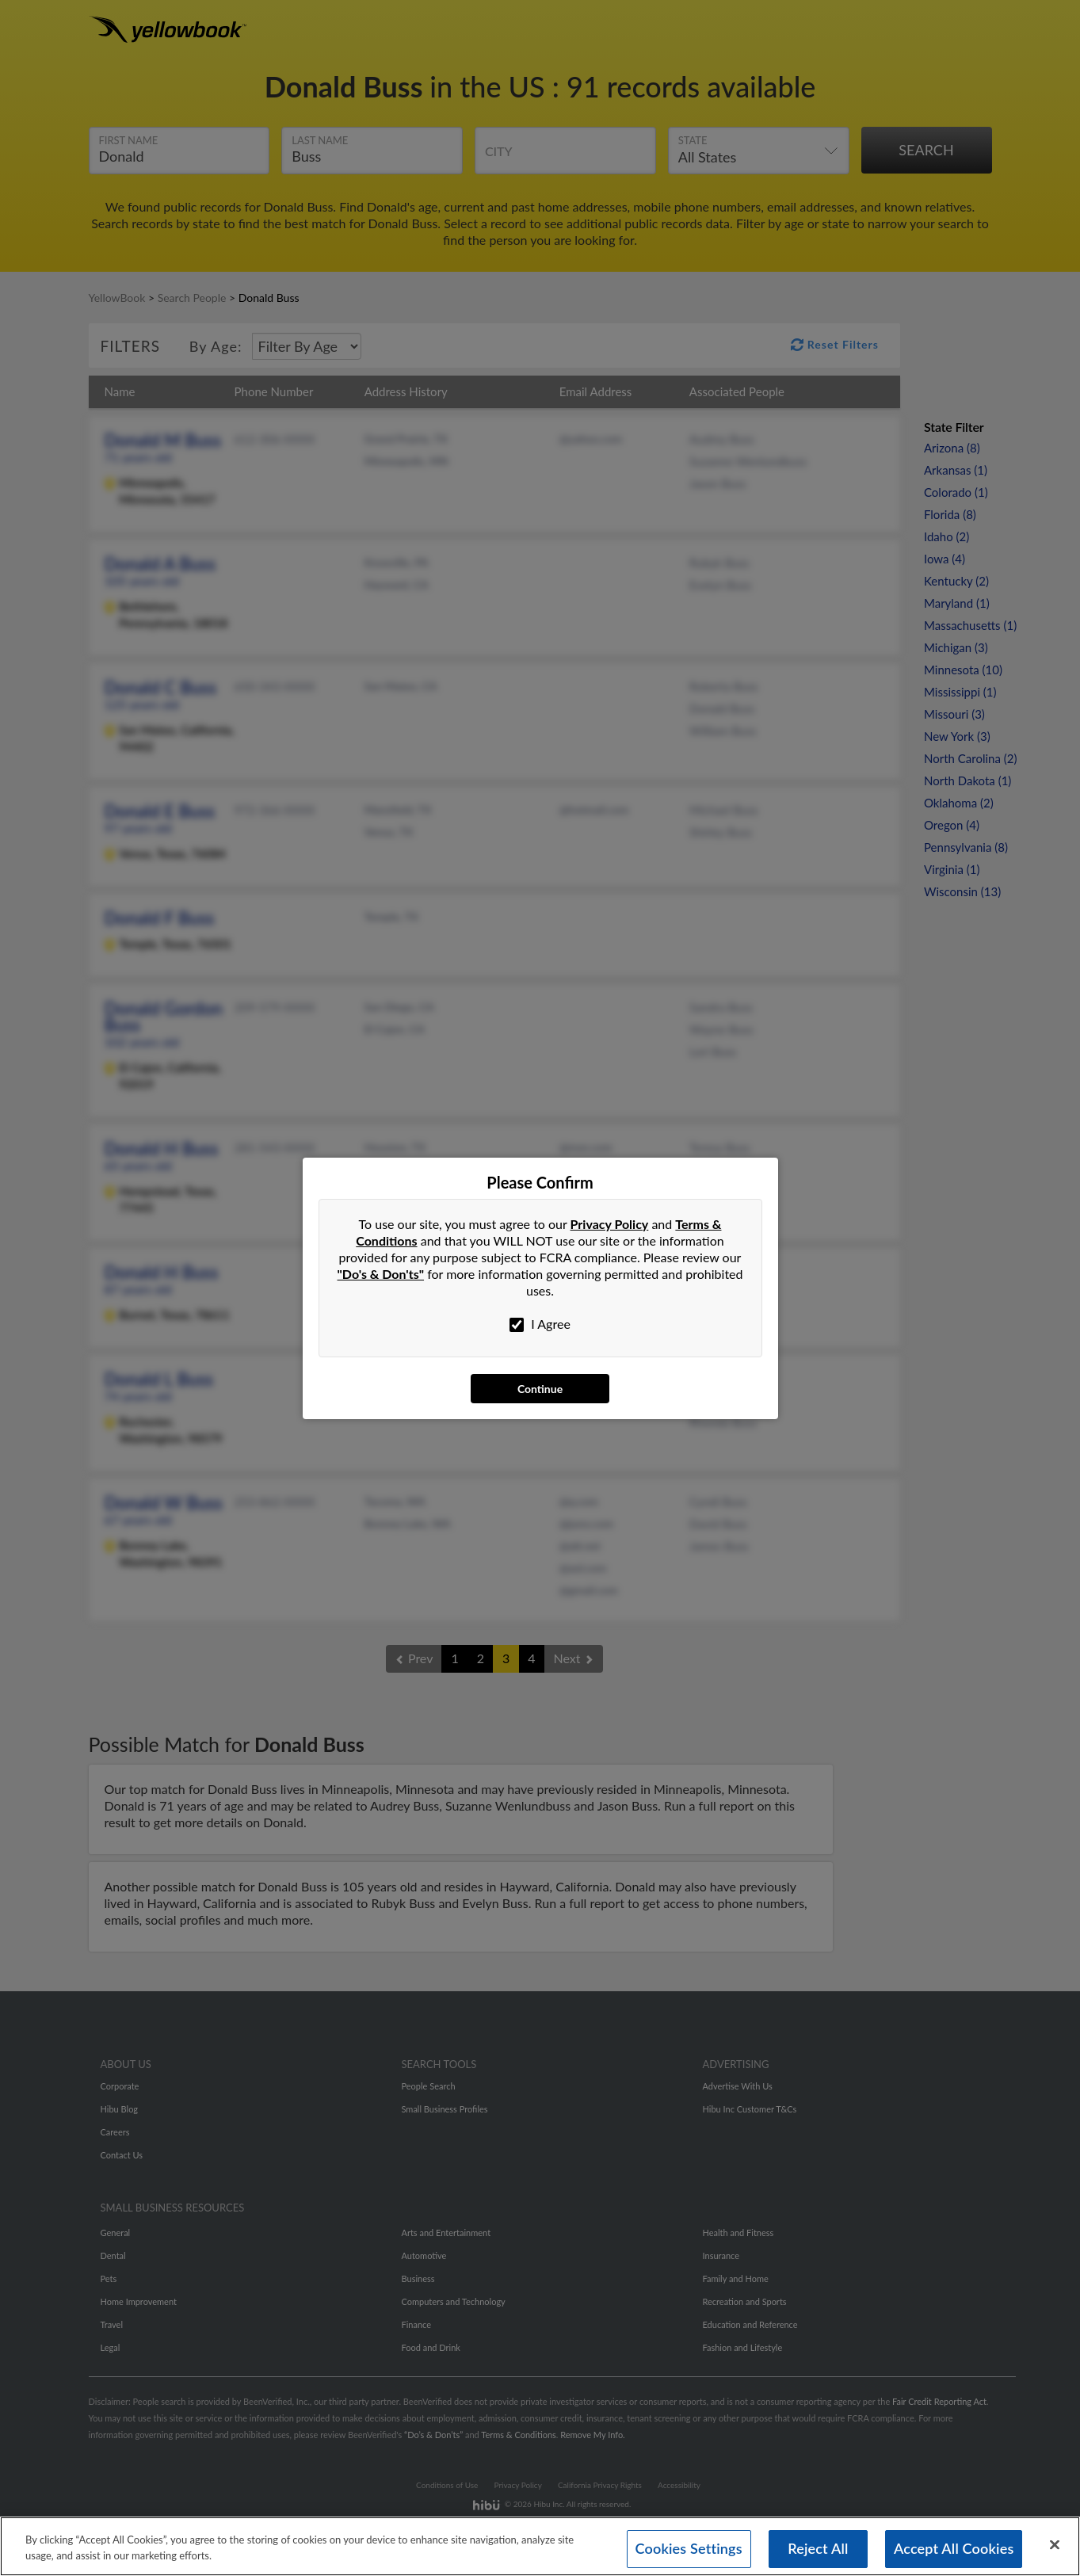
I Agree (540, 1324)
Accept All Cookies (954, 2548)
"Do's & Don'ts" (381, 1273)
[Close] (1054, 2545)
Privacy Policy (610, 1223)
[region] (540, 2546)
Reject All (818, 2548)
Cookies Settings (688, 2548)
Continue (540, 1388)
